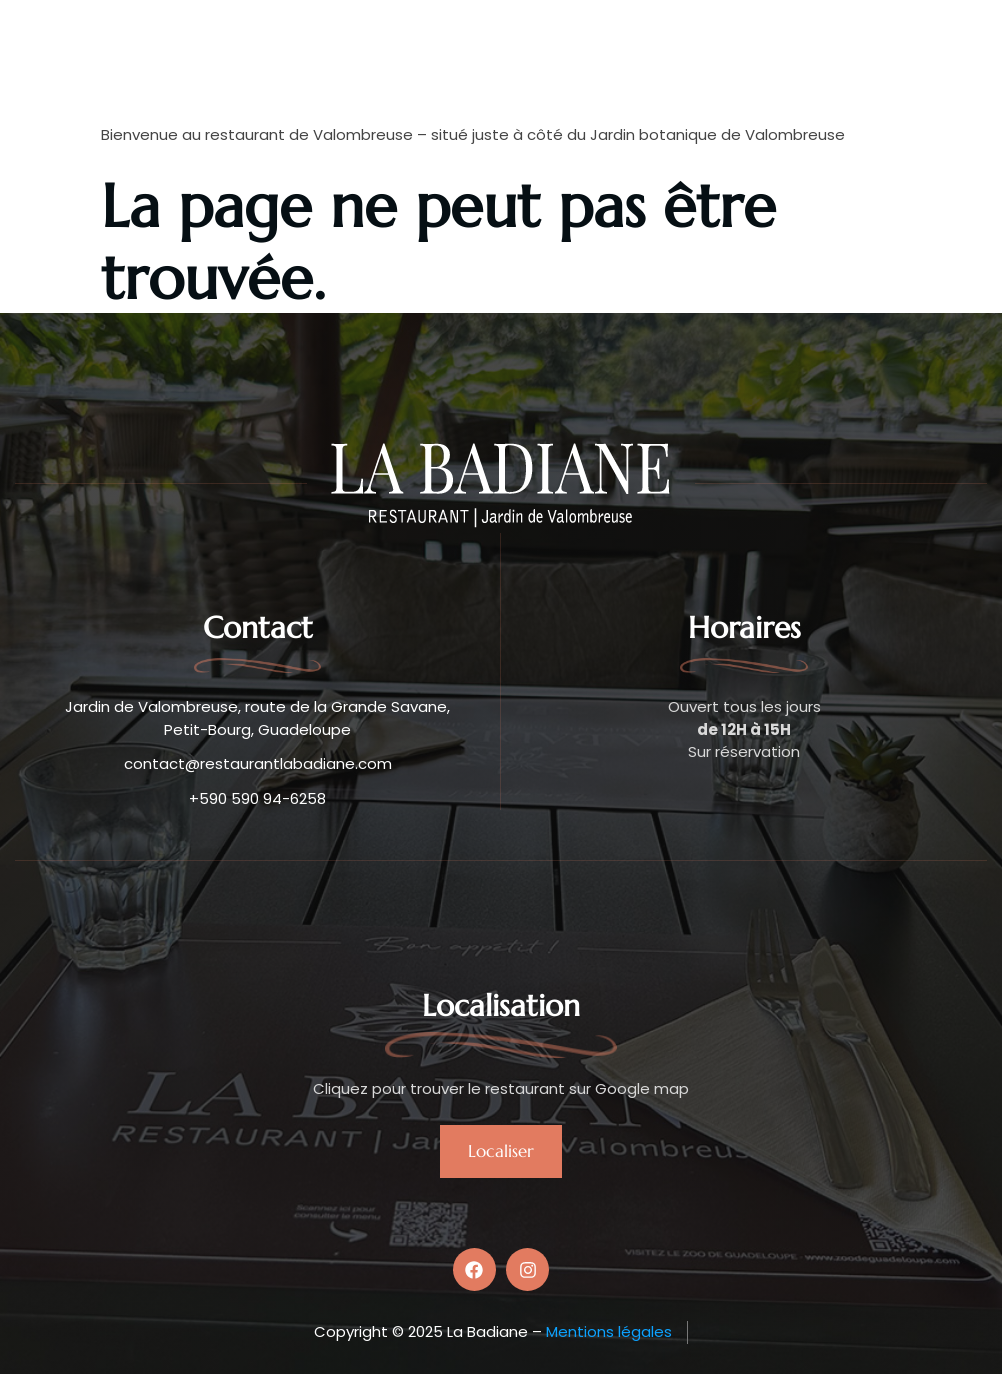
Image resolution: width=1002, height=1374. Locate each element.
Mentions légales (609, 1331)
